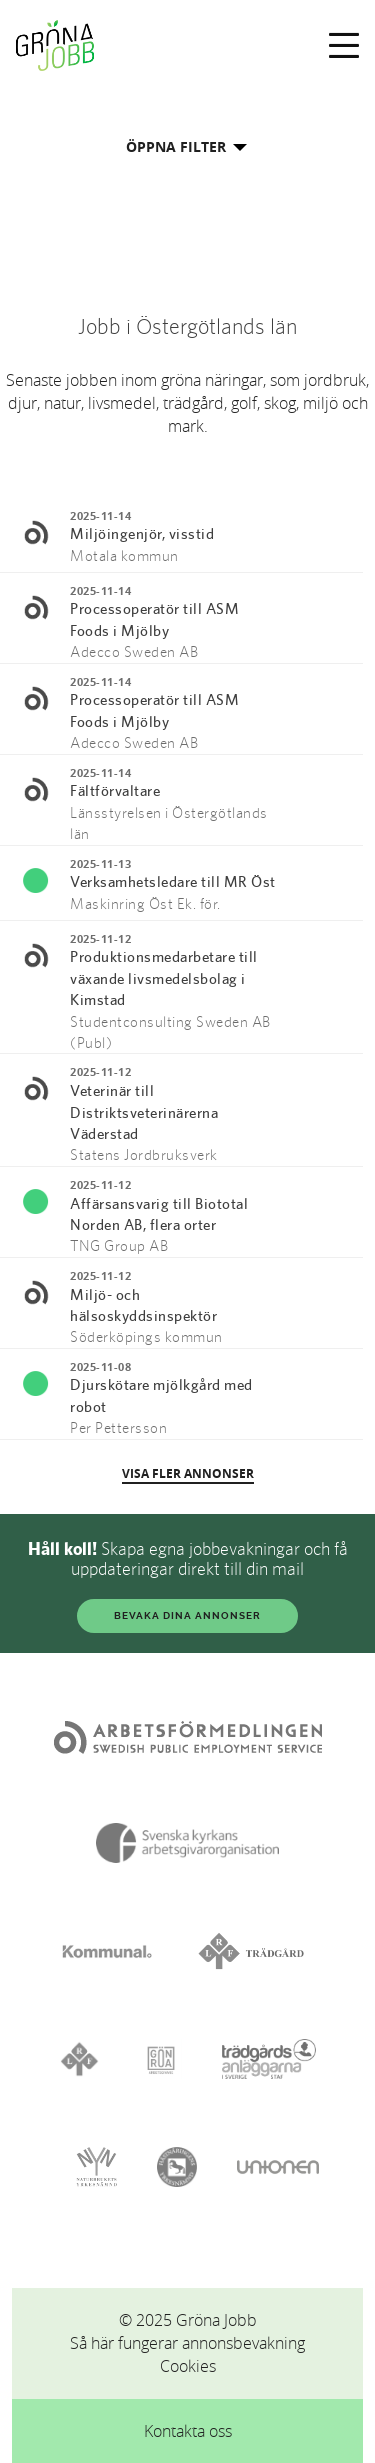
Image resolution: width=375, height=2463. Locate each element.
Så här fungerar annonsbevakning (187, 2343)
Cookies (188, 2366)
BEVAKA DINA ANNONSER (187, 1615)
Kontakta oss (188, 2431)
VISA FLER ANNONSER (188, 1473)
